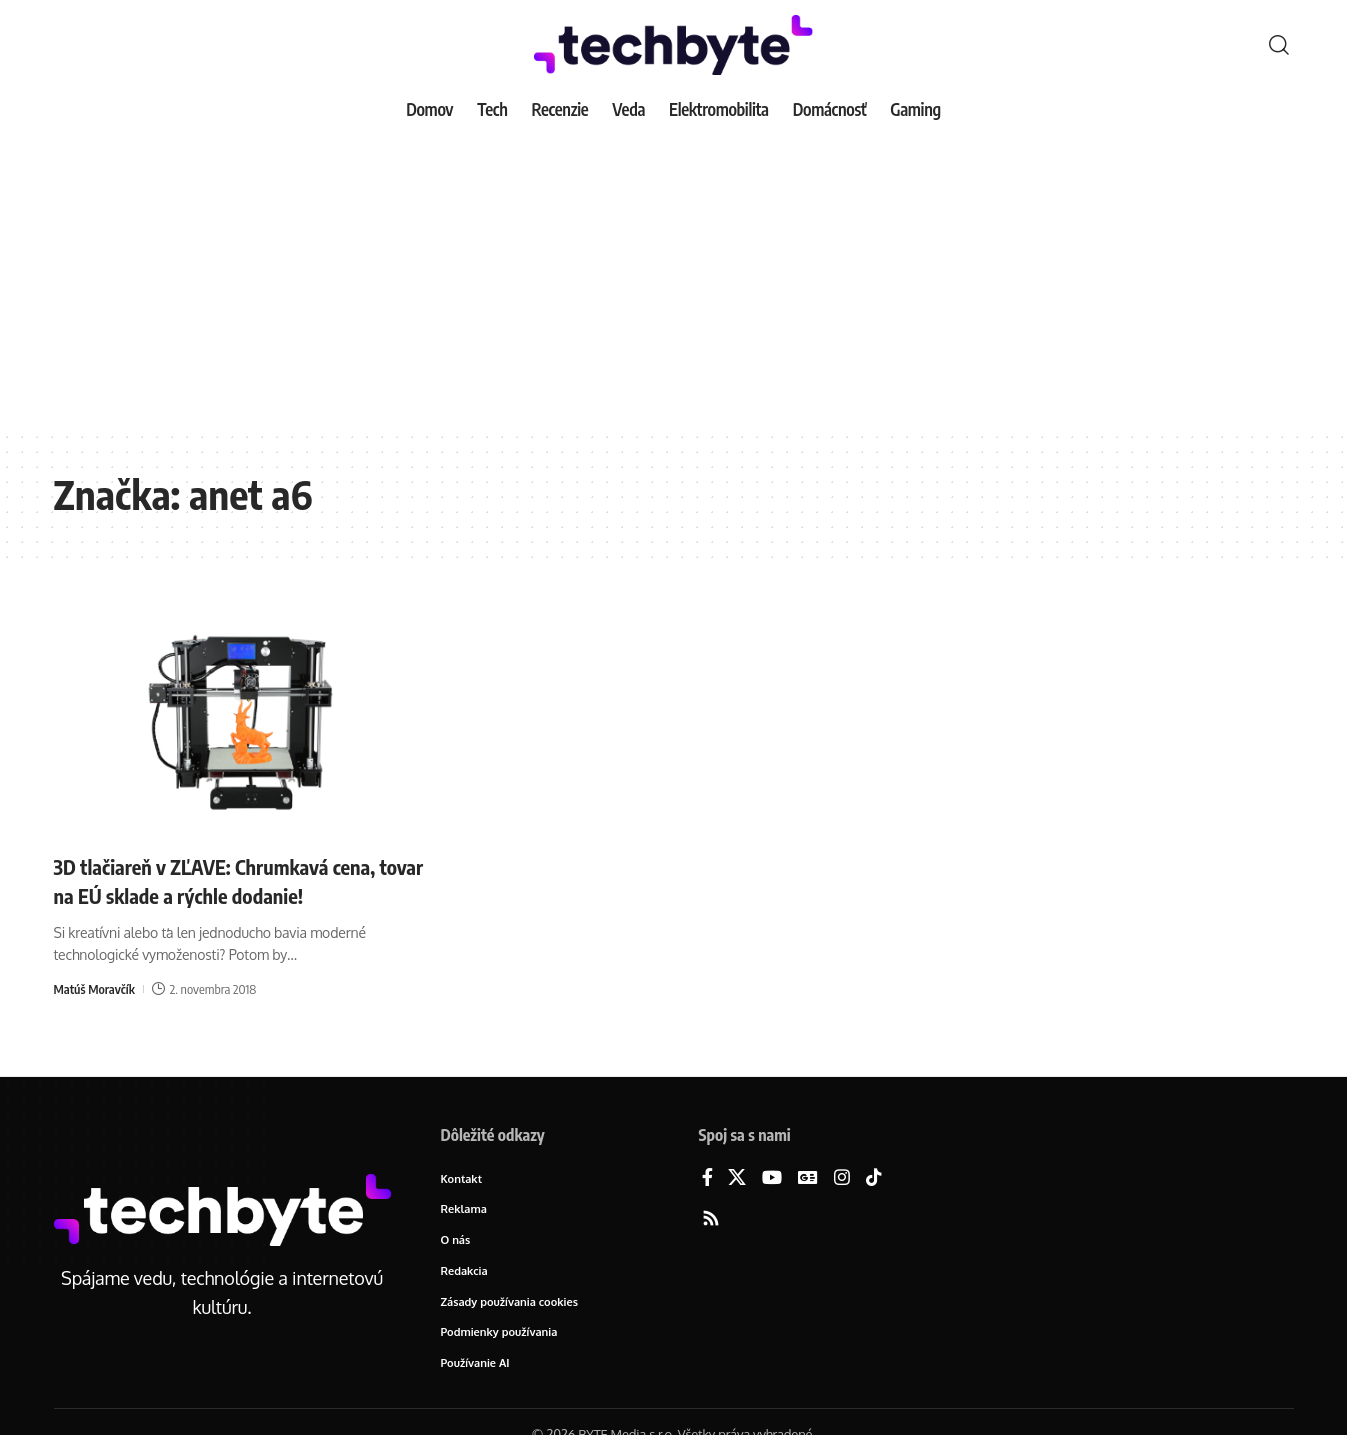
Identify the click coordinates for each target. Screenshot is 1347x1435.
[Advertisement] (674, 280)
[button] (1279, 45)
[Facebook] (707, 1178)
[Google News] (808, 1178)
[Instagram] (842, 1178)
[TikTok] (874, 1178)
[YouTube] (772, 1178)
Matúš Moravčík (96, 988)
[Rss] (711, 1219)
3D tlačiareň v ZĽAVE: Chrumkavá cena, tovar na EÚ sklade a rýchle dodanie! (231, 880)
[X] (737, 1178)
